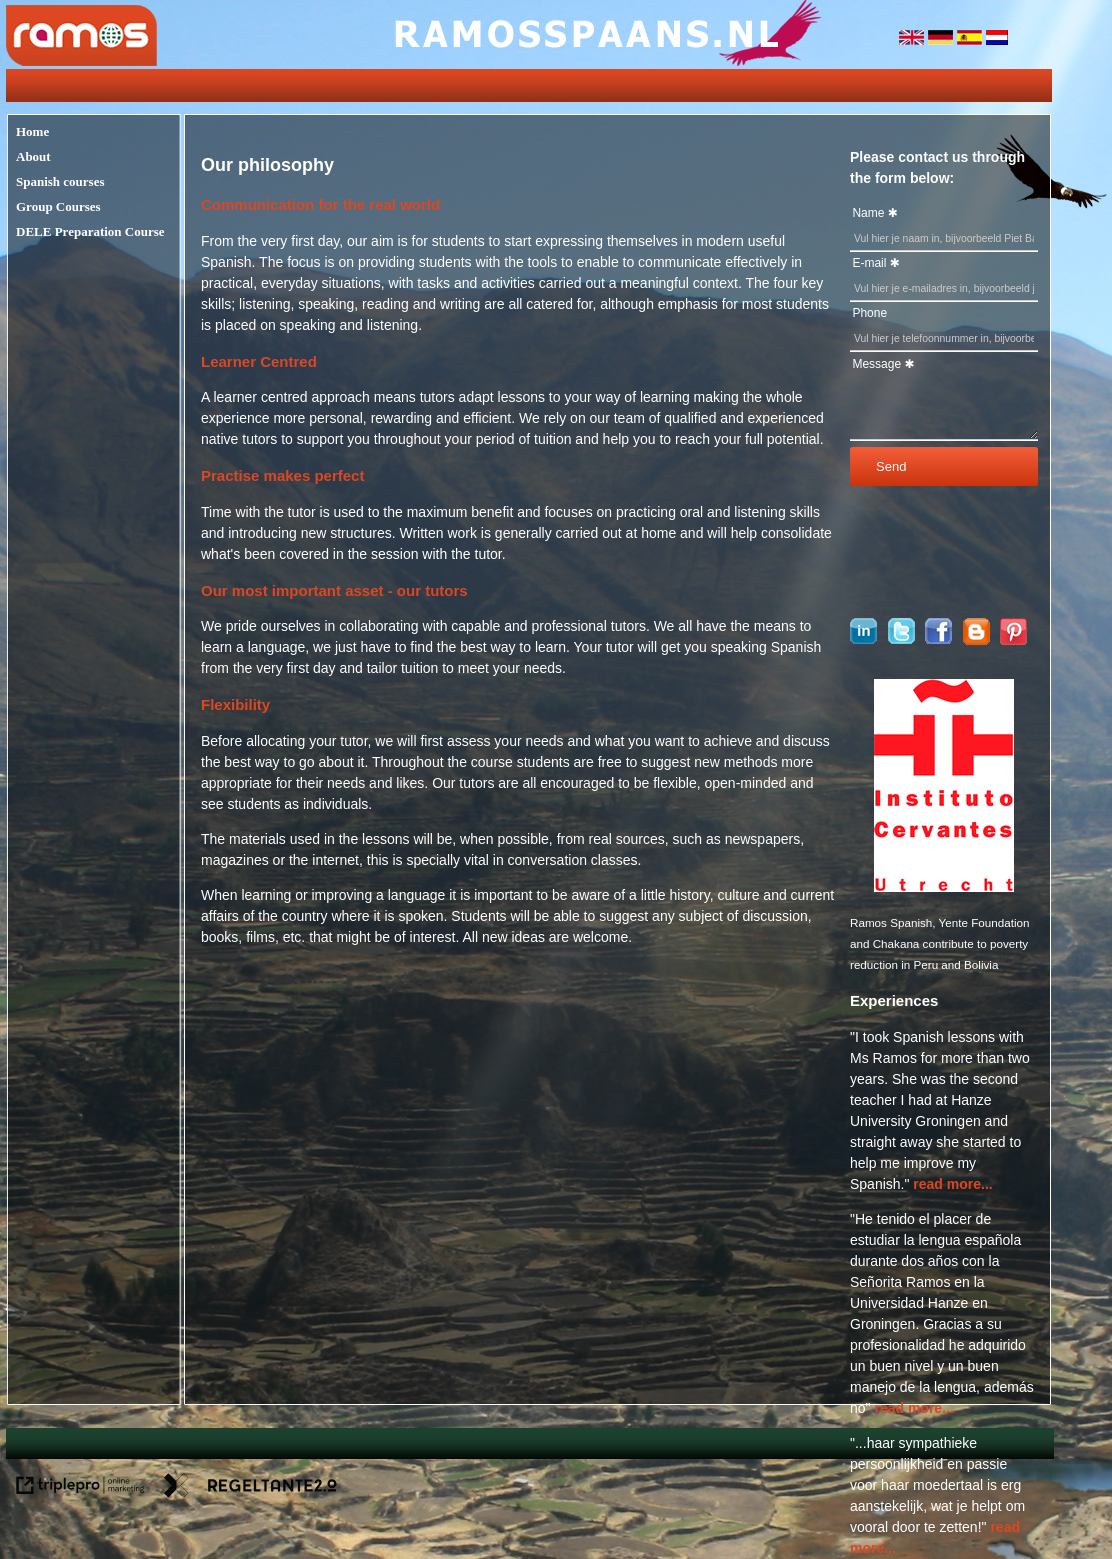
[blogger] (976, 640)
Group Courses (58, 206)
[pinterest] (1013, 640)
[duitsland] (942, 40)
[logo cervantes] (944, 887)
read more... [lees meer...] (952, 1184)
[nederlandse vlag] (997, 40)
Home (32, 131)
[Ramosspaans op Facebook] (938, 639)
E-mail (869, 263)
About (33, 156)
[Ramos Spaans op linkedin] (863, 639)
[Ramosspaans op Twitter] (901, 639)
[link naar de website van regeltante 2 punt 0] (250, 1488)
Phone (869, 313)
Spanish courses (60, 181)
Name (868, 213)
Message (876, 364)
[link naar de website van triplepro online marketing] (80, 1488)
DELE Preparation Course (90, 231)
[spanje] (971, 40)
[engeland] (913, 40)
